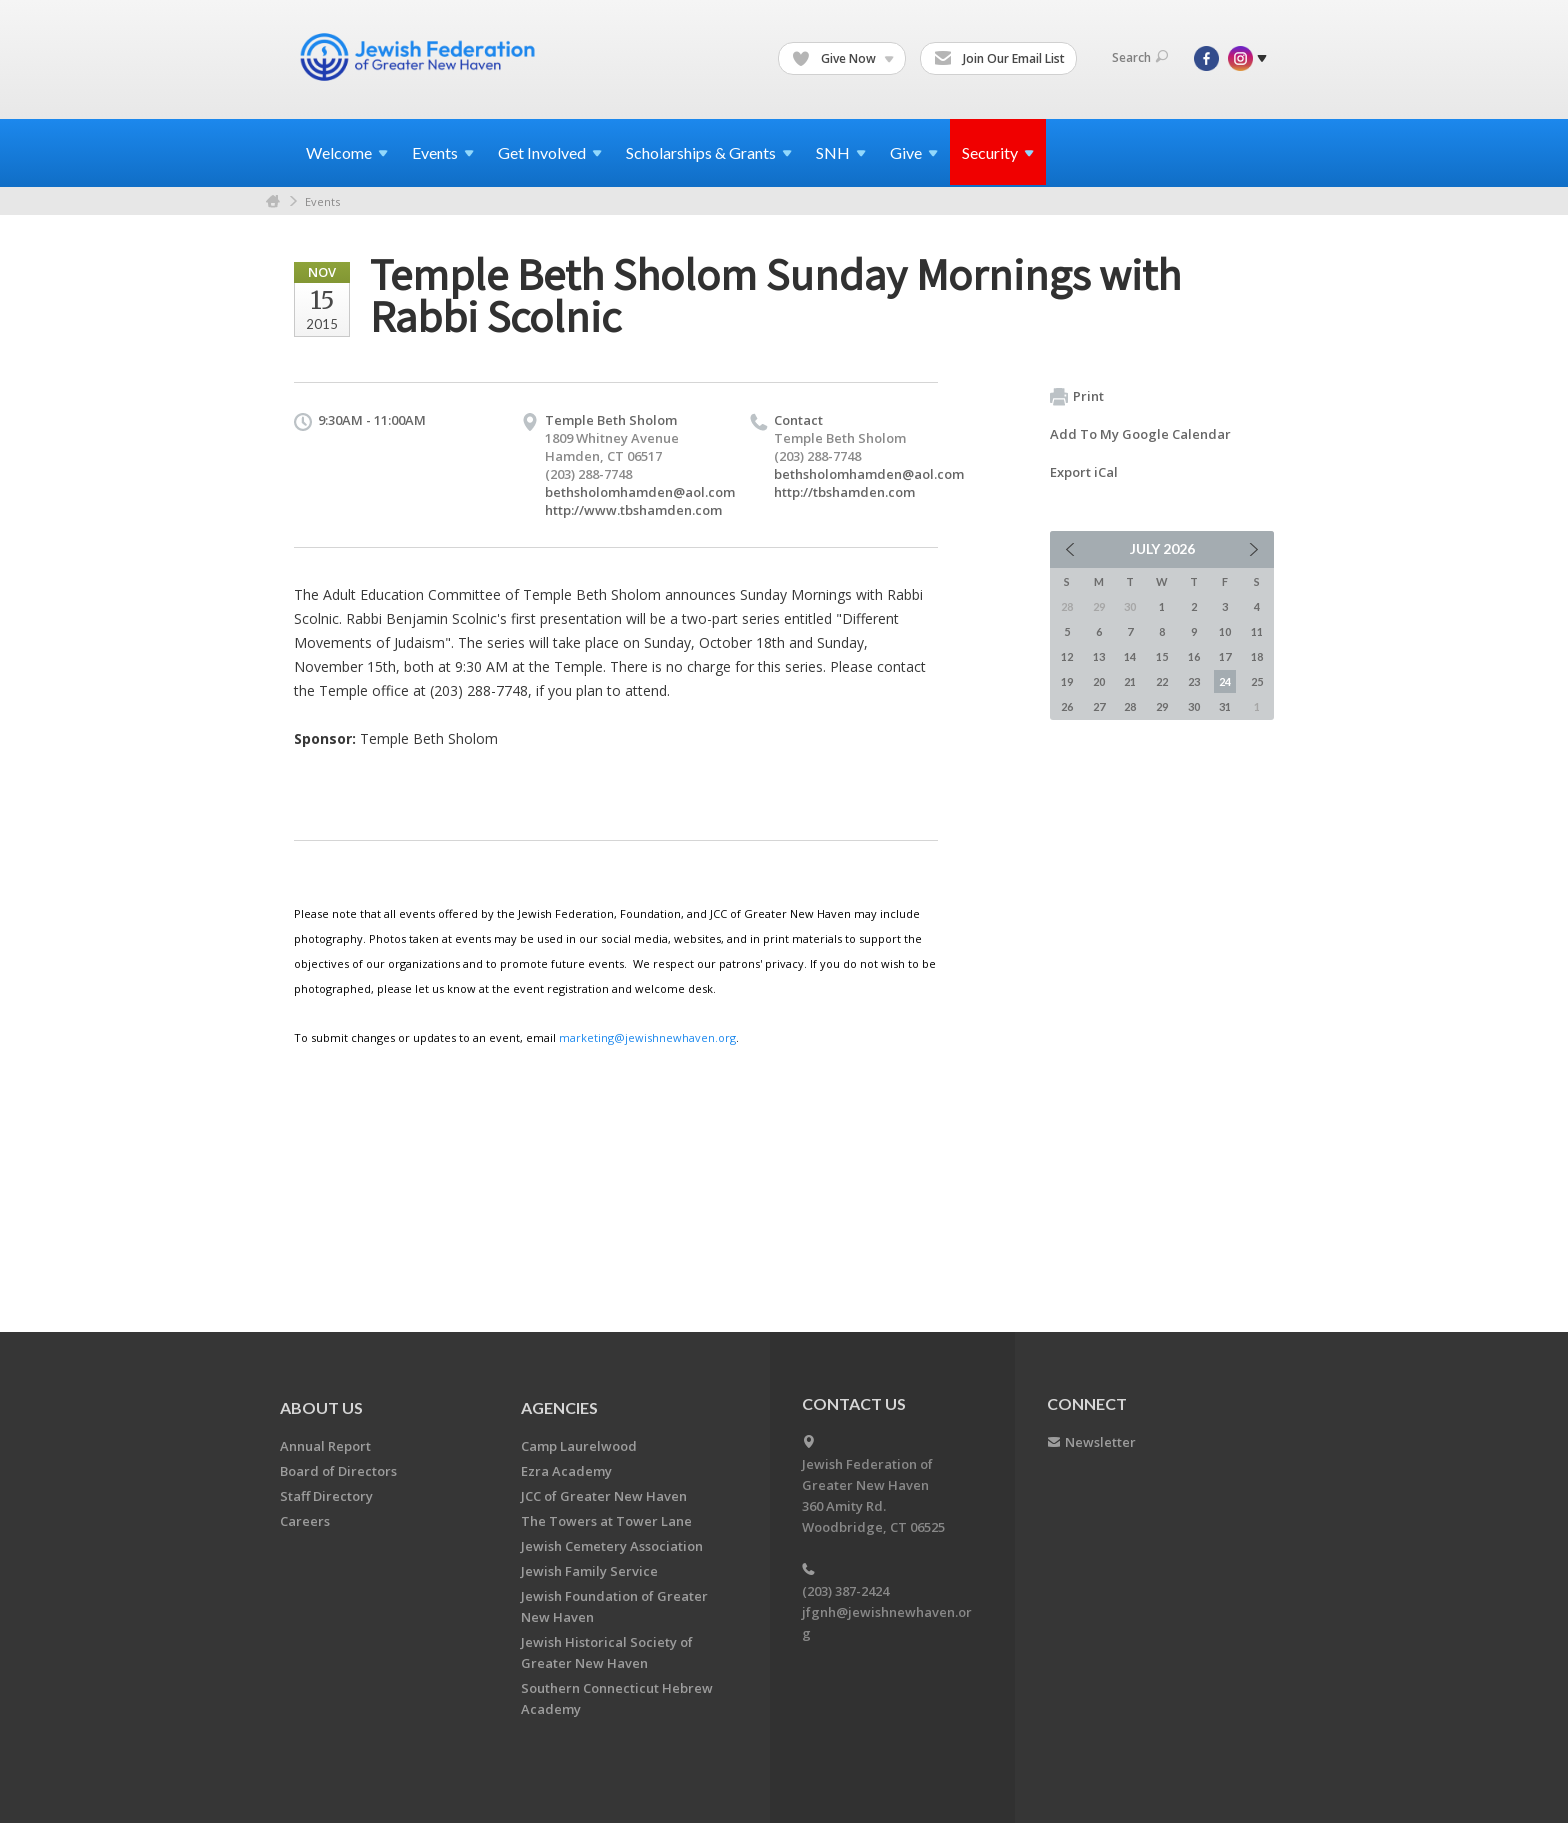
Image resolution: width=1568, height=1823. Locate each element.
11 (1257, 631)
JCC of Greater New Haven (604, 1496)
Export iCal (1084, 472)
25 (1257, 681)
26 (1067, 706)
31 (1225, 706)
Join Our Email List (999, 59)
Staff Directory (326, 1496)
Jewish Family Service (589, 1571)
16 (1194, 656)
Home (273, 201)
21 (1130, 681)
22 (1162, 681)
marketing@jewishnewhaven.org (647, 1037)
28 (1130, 706)
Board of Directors (338, 1471)
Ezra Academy (566, 1471)
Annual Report (325, 1446)
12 (1067, 656)
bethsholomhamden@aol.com (640, 492)
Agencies (559, 1407)
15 (1162, 656)
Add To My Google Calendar (1140, 434)
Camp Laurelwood (579, 1446)
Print (1077, 397)
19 (1067, 681)
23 (1194, 681)
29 (1162, 706)
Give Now (843, 59)
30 (1194, 706)
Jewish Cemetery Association (612, 1546)
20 (1099, 681)
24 (1225, 681)
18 (1257, 656)
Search (1140, 57)
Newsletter (1100, 1442)
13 (1099, 656)
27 (1099, 706)
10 (1225, 631)
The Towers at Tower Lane (606, 1521)
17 (1225, 656)
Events (322, 201)
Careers (305, 1521)
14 (1130, 656)
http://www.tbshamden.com (633, 510)
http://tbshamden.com (844, 492)
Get (550, 152)
